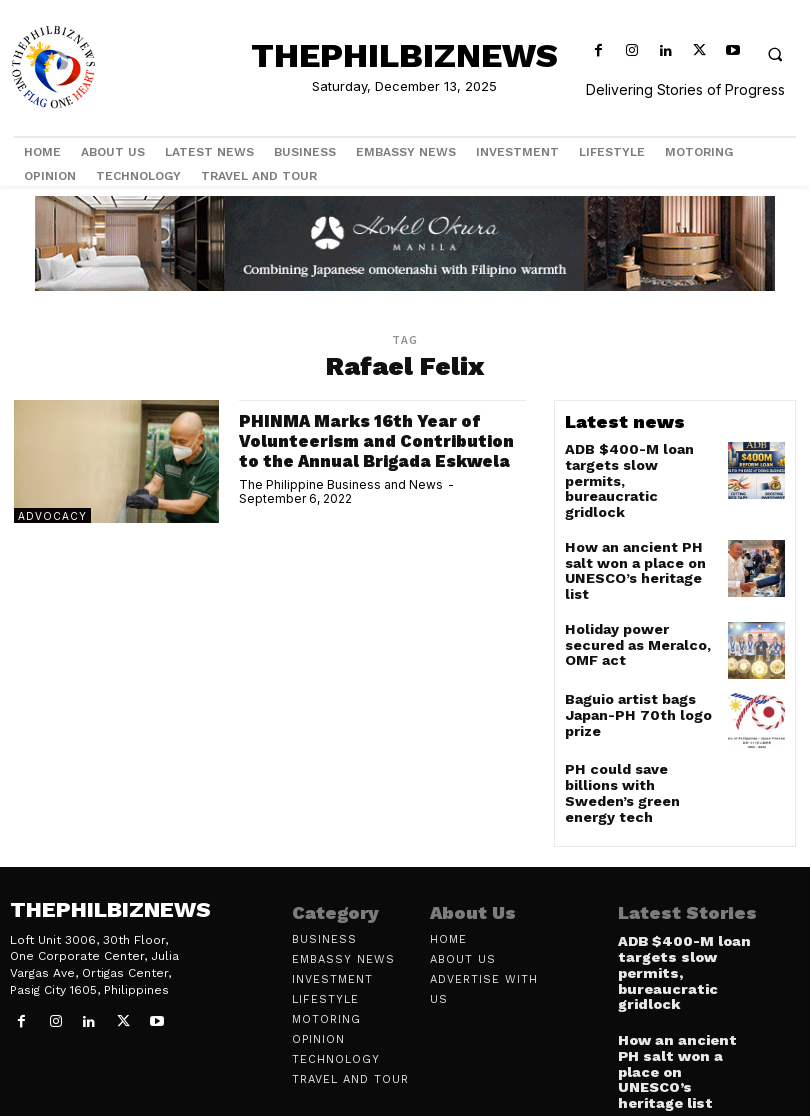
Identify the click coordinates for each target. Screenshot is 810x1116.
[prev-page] (630, 1073)
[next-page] (662, 1073)
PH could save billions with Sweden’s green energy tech (634, 752)
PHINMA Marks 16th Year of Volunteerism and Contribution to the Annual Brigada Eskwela (368, 450)
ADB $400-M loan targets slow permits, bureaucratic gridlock (632, 463)
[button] (775, 54)
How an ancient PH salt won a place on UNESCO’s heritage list (637, 535)
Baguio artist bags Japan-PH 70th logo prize (628, 680)
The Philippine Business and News (341, 503)
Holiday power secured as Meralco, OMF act (637, 600)
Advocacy (52, 516)
